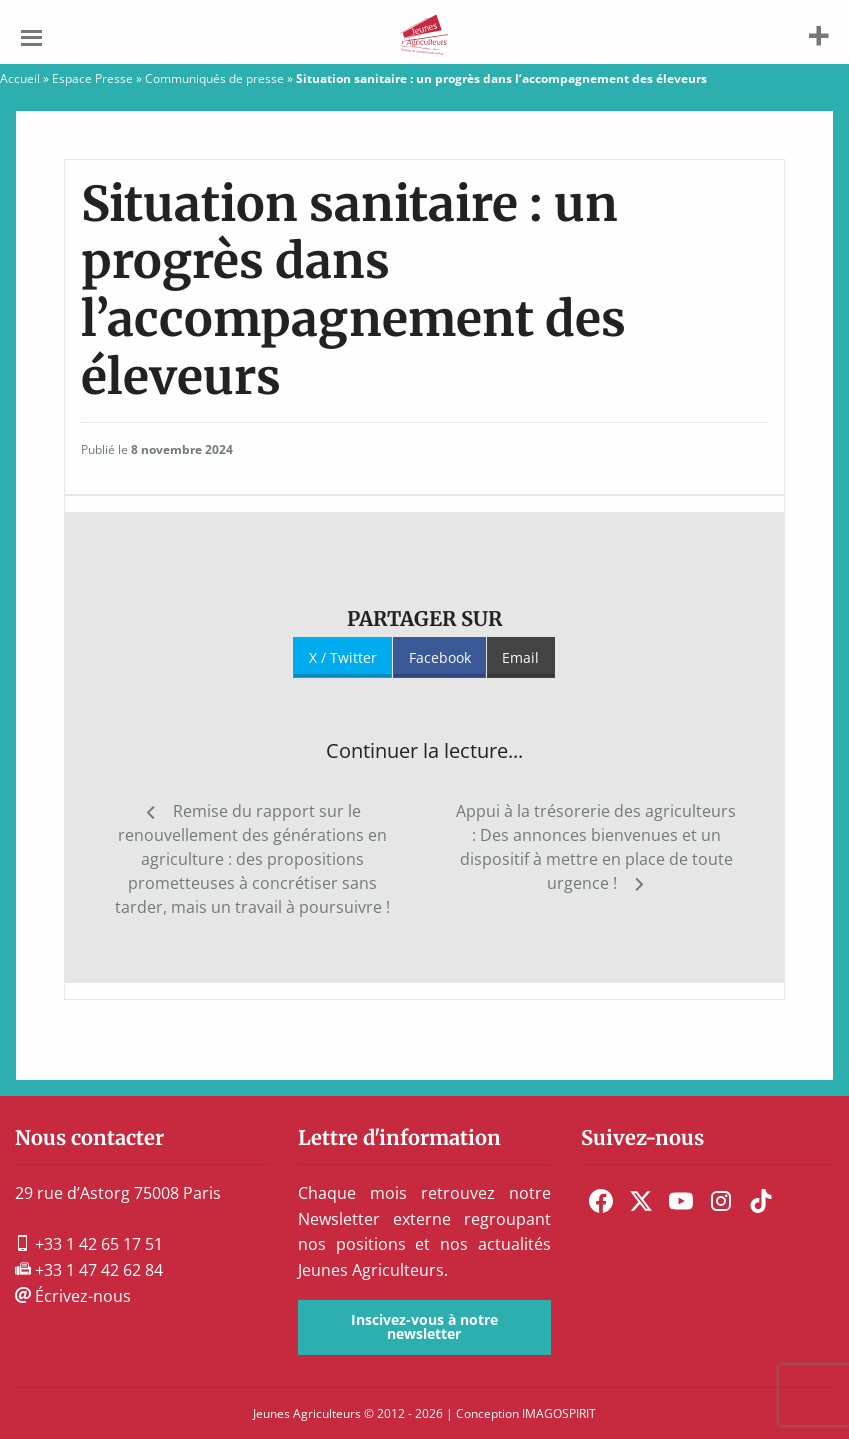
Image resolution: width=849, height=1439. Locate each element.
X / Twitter (343, 657)
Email (520, 657)
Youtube (681, 1201)
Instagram (721, 1201)
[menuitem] (601, 1201)
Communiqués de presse (214, 78)
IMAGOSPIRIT (559, 1413)
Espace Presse (92, 78)
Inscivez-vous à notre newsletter (424, 1326)
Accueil (20, 78)
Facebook (440, 657)
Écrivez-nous (73, 1296)
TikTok (761, 1201)
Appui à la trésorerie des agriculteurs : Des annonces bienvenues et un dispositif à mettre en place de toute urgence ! (596, 847)
